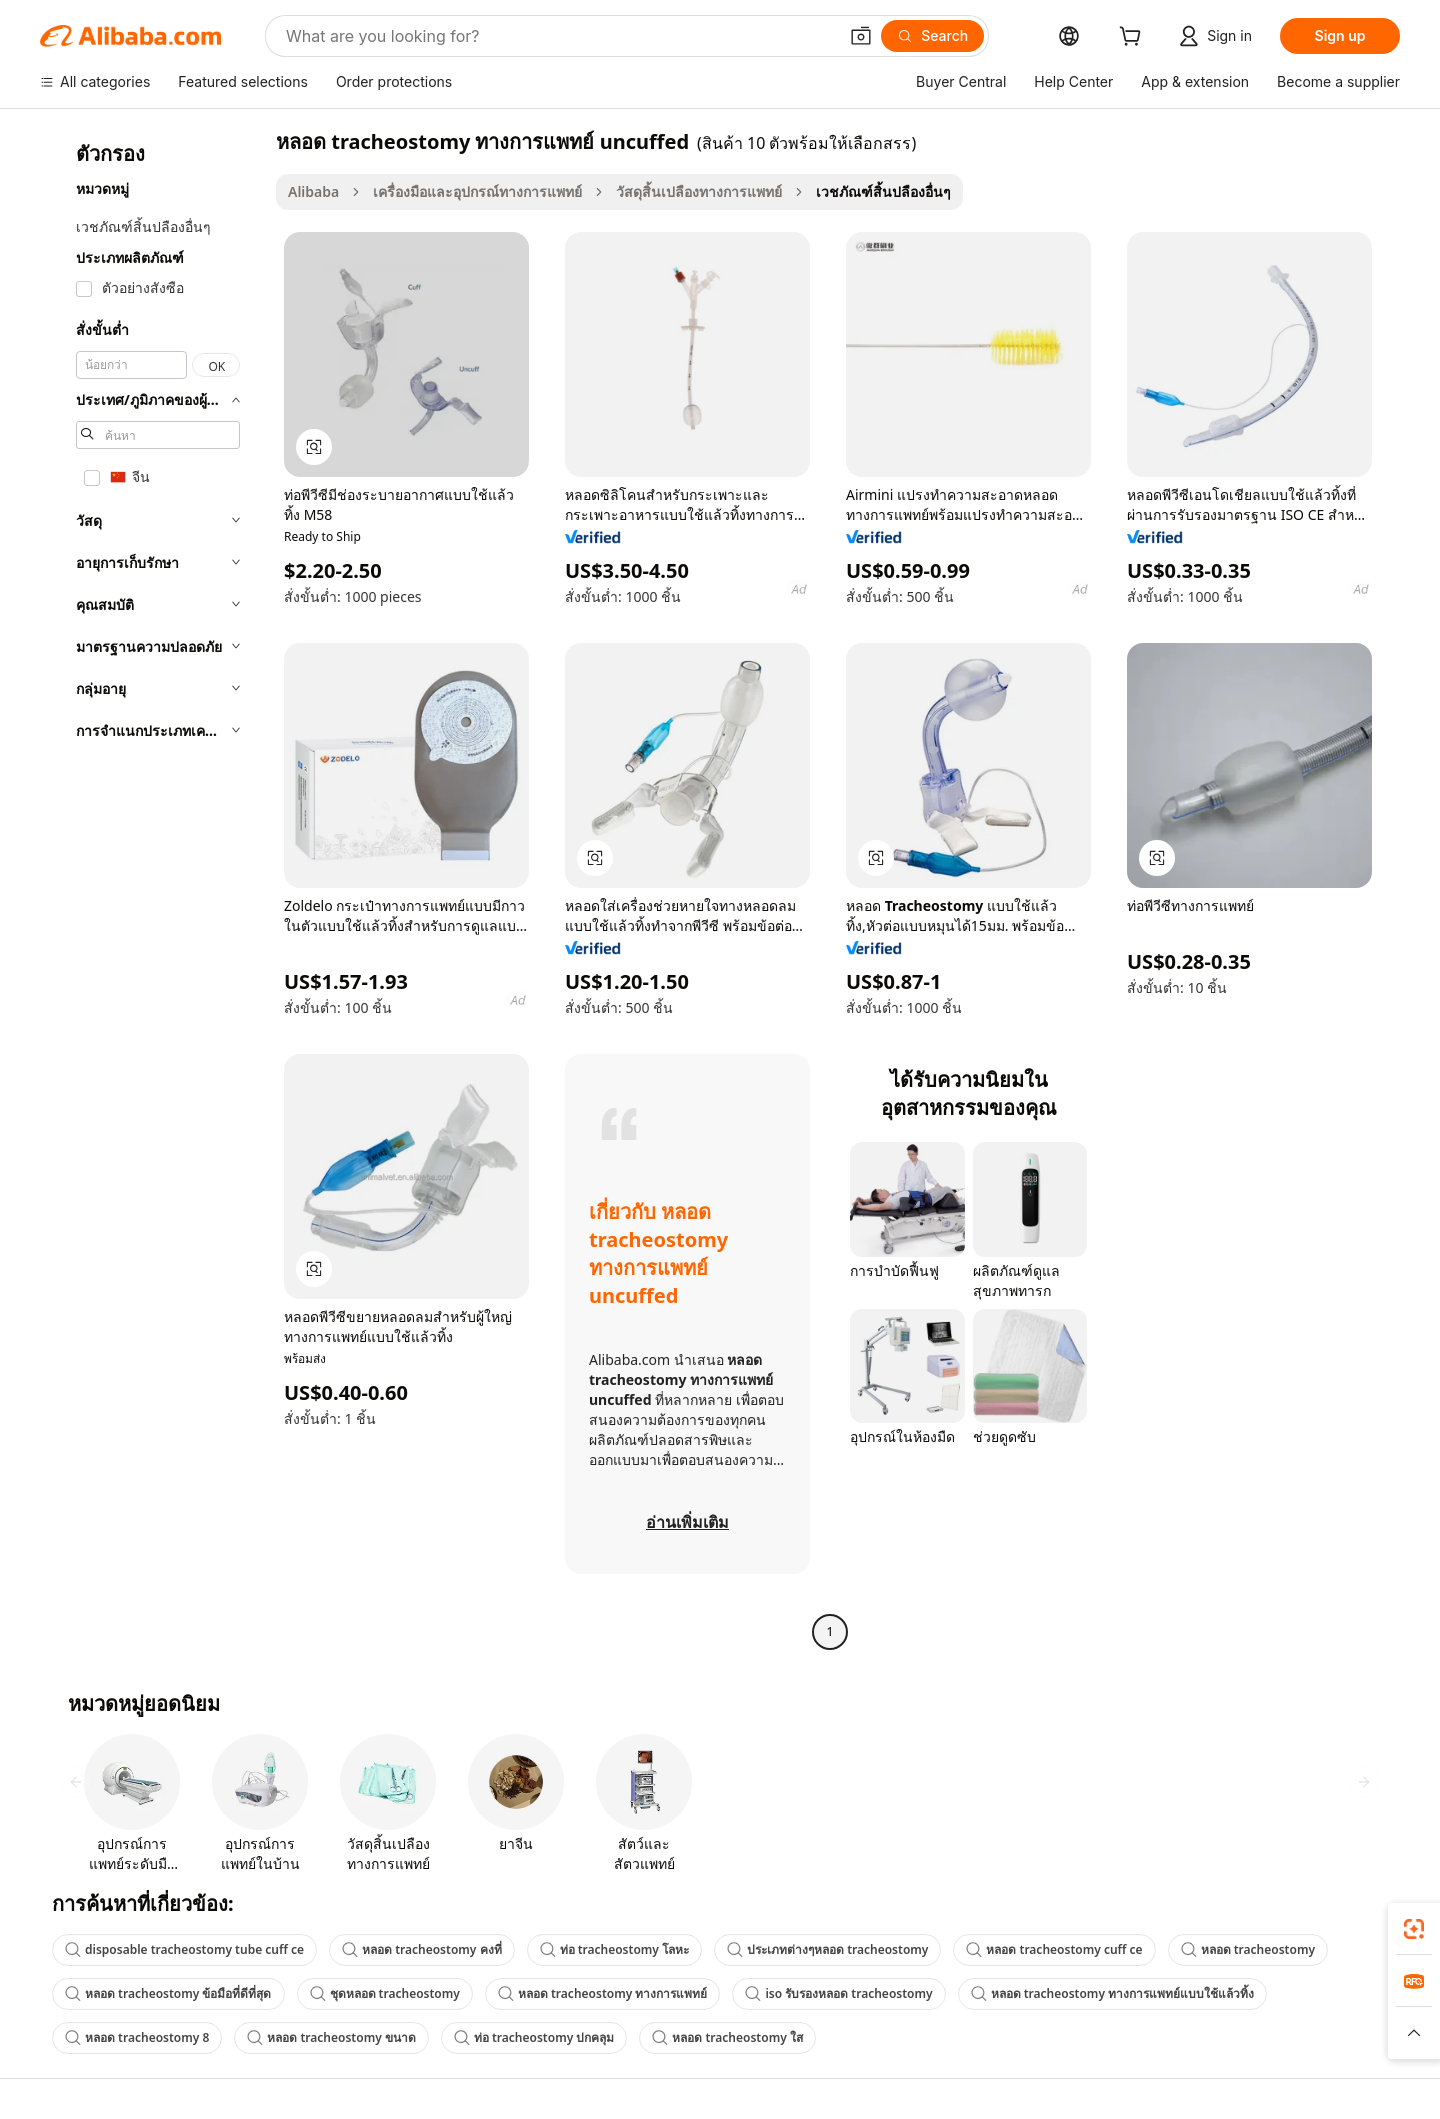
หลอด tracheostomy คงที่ (422, 1949)
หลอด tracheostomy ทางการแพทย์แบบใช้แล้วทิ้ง (1113, 1993)
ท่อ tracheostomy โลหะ (615, 1949)
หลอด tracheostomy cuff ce (1054, 1949)
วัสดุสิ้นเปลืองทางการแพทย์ (699, 191)
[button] (861, 36)
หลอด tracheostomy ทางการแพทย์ (603, 1993)
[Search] (932, 36)
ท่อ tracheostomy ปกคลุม (534, 2037)
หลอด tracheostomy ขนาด (331, 2037)
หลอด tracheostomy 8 (137, 2037)
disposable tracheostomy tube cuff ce (184, 1949)
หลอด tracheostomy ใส (727, 2037)
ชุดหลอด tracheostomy (385, 1993)
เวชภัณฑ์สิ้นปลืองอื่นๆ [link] (883, 191)
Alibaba (313, 191)
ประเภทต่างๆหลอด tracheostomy (827, 1949)
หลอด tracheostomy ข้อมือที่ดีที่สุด (168, 1993)
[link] (1414, 1929)
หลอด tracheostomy (1248, 1949)
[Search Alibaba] (559, 36)
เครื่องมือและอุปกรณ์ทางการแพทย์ (477, 191)
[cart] (1134, 38)
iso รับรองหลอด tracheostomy (838, 1993)
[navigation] (152, 889)
